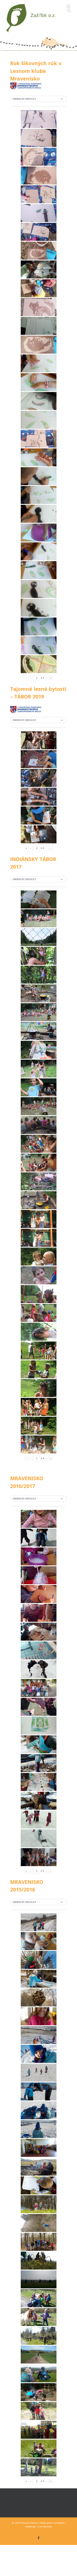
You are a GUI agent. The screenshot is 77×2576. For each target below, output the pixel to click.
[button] (38, 99)
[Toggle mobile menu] (69, 6)
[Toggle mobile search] (69, 10)
